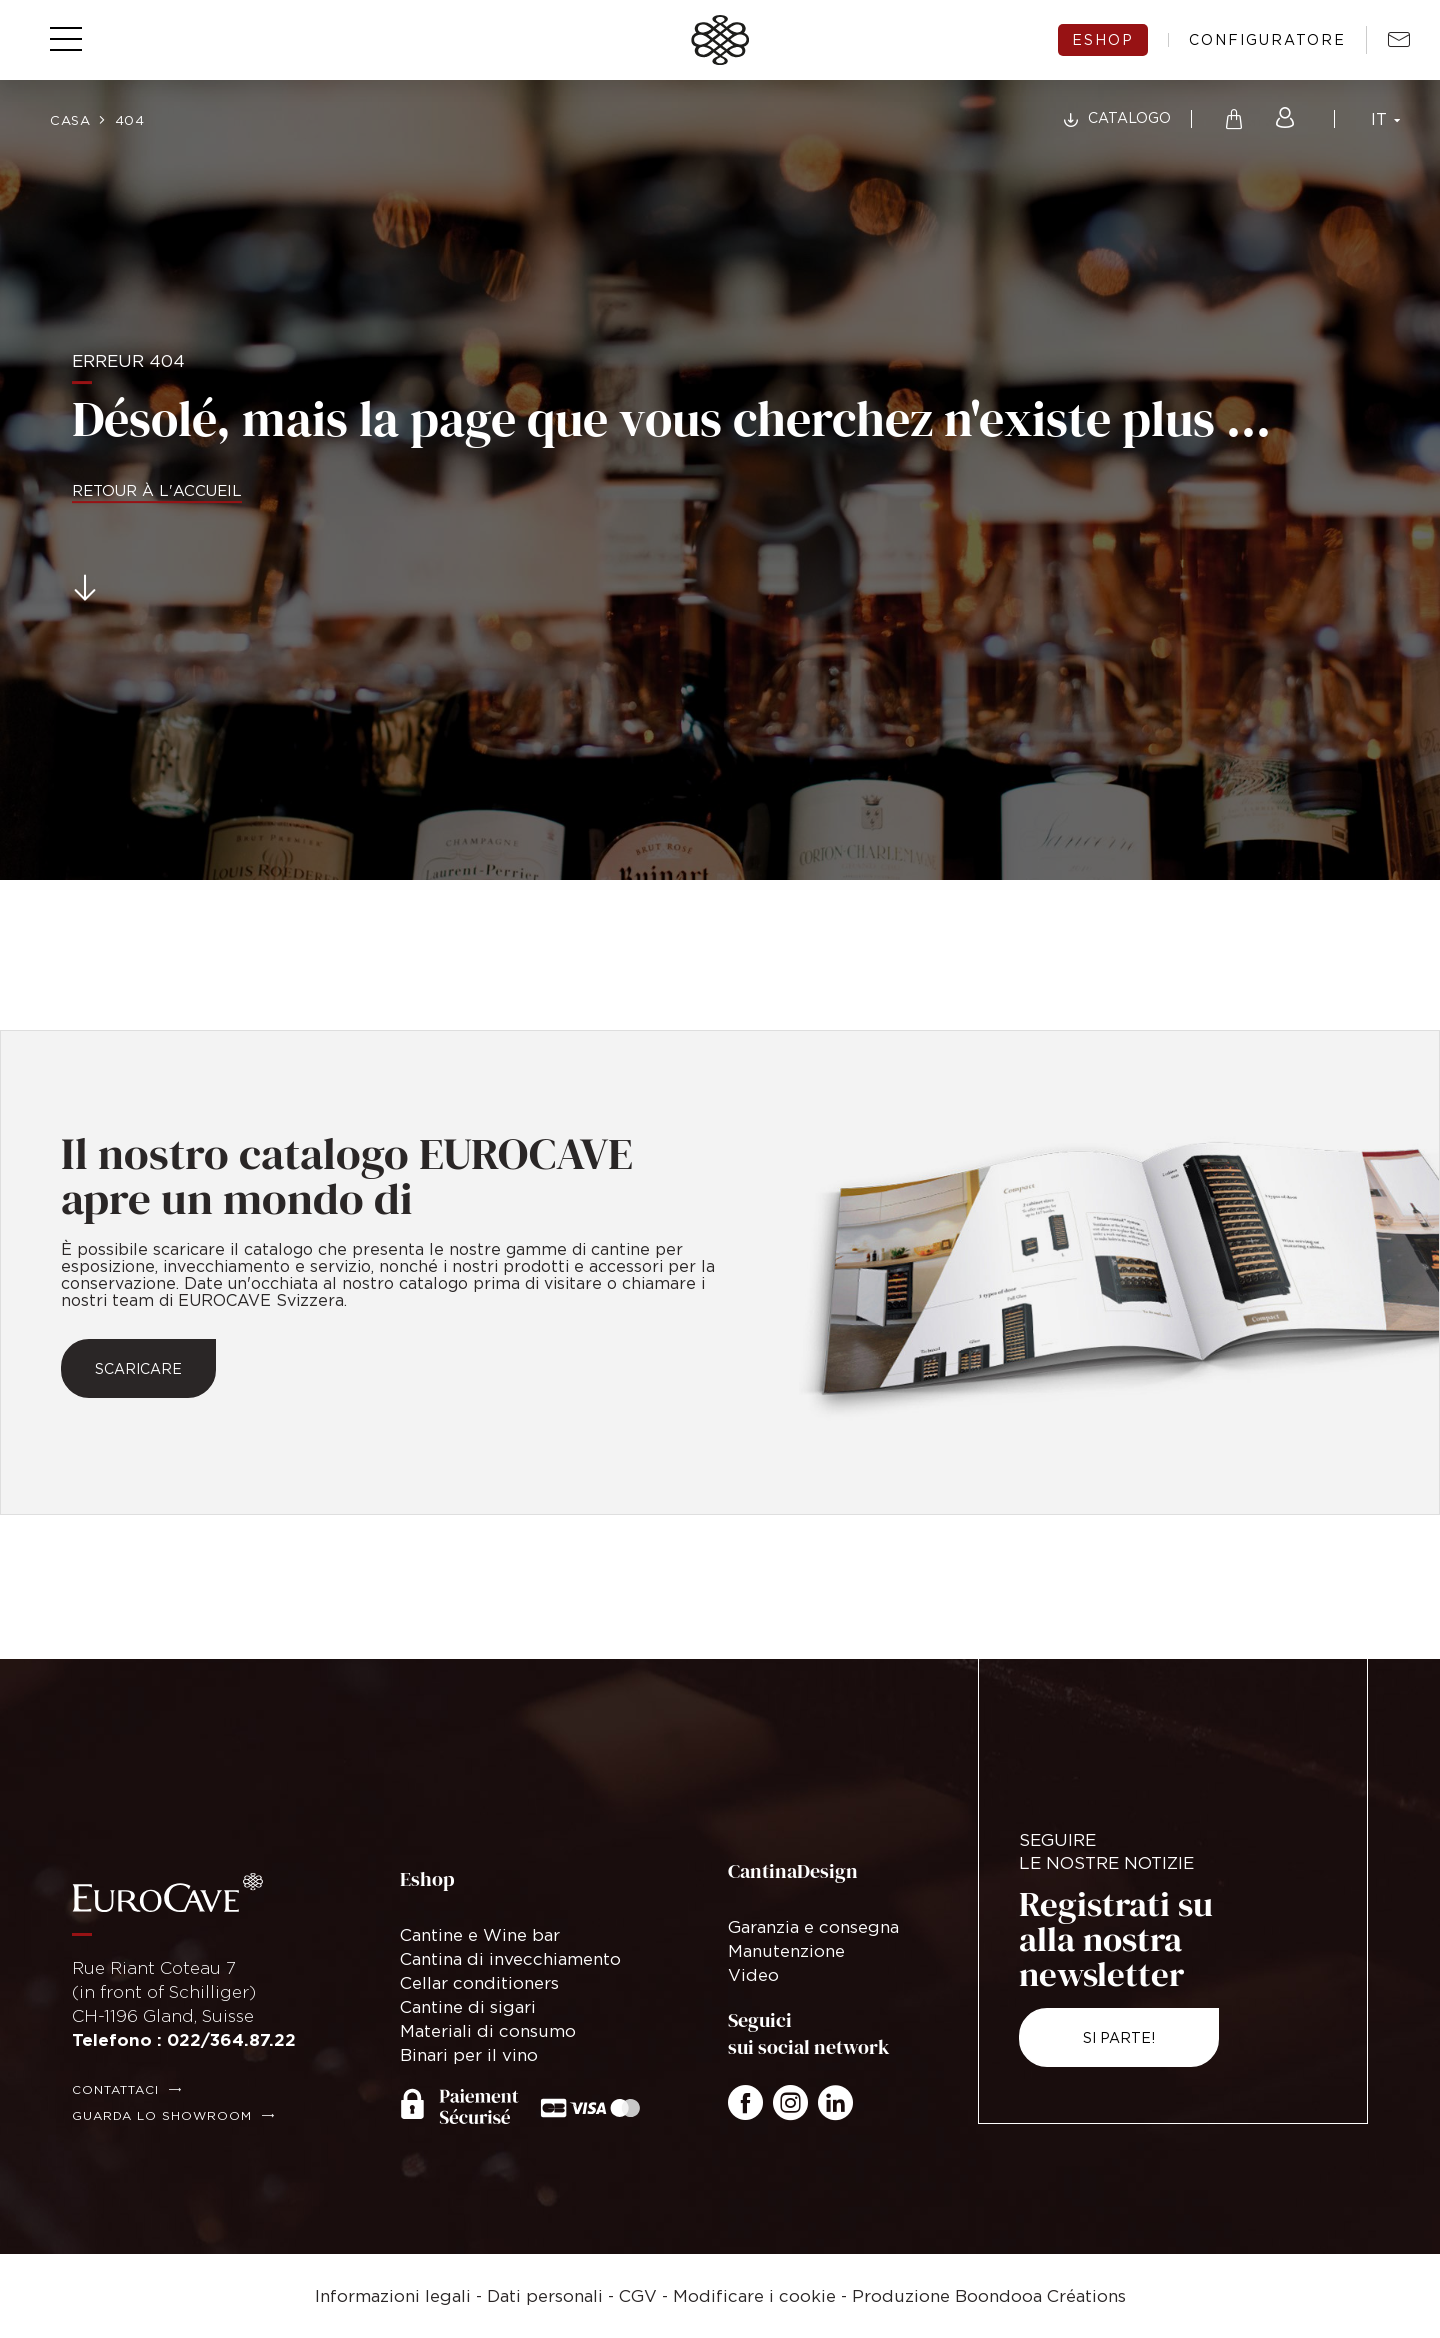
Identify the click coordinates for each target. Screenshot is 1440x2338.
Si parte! (1119, 2037)
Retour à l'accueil (157, 490)
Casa (70, 120)
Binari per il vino (469, 2055)
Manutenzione (786, 1951)
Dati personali (545, 2296)
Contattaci (115, 2089)
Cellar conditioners (479, 1983)
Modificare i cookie (754, 2296)
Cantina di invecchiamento (510, 1959)
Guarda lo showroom (162, 2115)
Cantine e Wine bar (480, 1935)
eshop (1103, 39)
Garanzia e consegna (813, 1927)
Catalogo (1129, 117)
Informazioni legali (393, 2296)
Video (753, 1975)
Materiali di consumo (488, 2031)
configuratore (1267, 40)
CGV (638, 2296)
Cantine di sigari (468, 2007)
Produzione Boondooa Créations (989, 2296)
